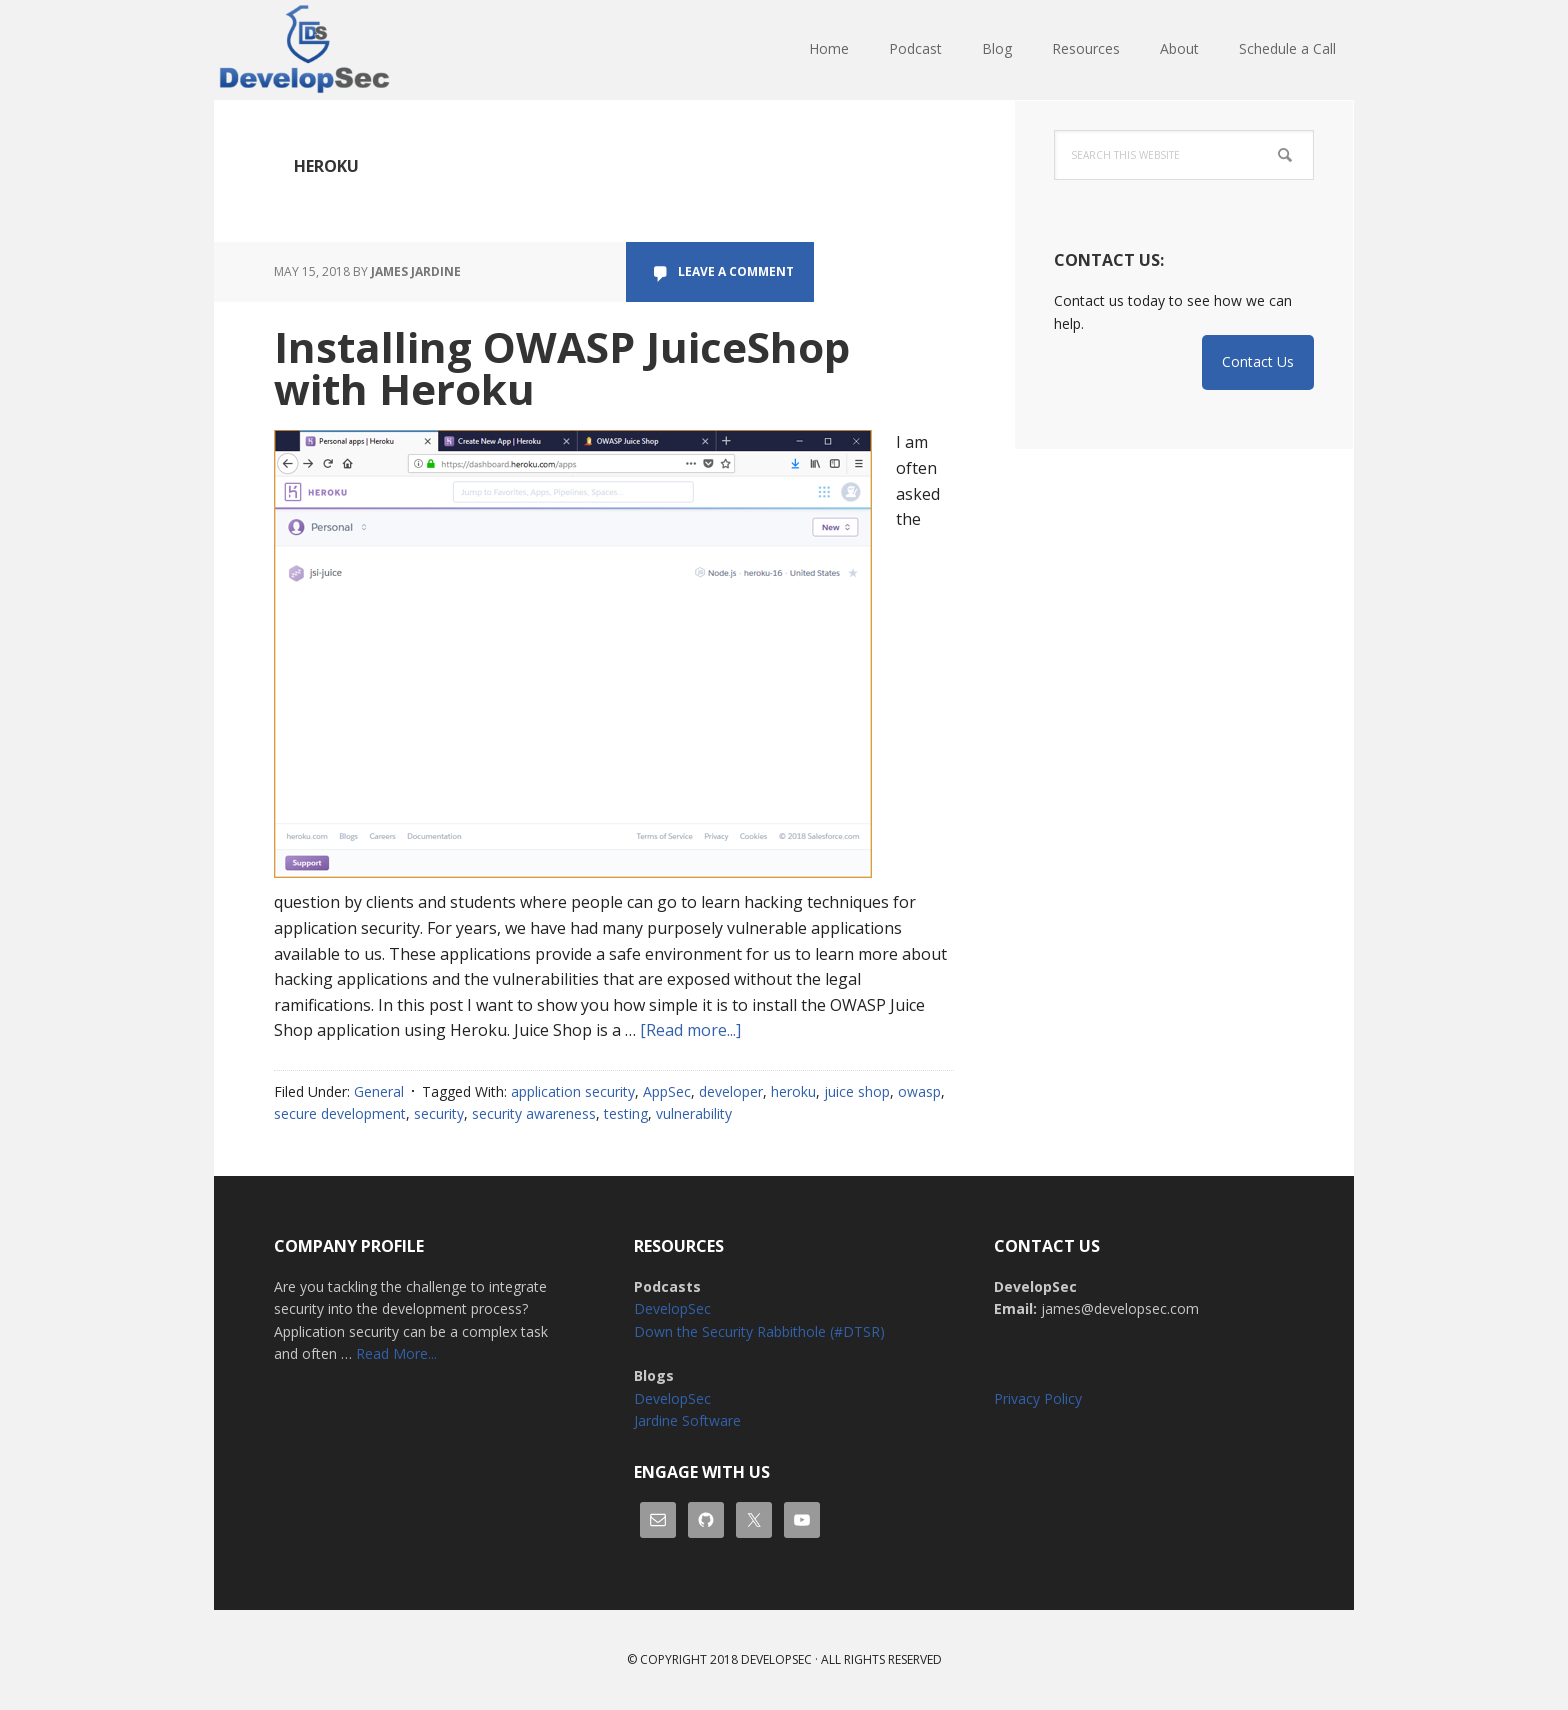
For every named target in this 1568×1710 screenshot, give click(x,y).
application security (573, 1091)
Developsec (776, 1659)
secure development (340, 1113)
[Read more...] (690, 1030)
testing (626, 1113)
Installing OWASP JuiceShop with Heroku (562, 367)
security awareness (534, 1113)
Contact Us (1258, 361)
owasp (919, 1091)
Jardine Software (687, 1420)
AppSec (667, 1091)
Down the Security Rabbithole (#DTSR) (759, 1331)
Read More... (396, 1353)
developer (731, 1091)
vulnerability (694, 1113)
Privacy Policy (1038, 1398)
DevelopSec (344, 50)
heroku (793, 1091)
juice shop (857, 1091)
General (379, 1091)
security (439, 1113)
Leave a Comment (736, 271)
